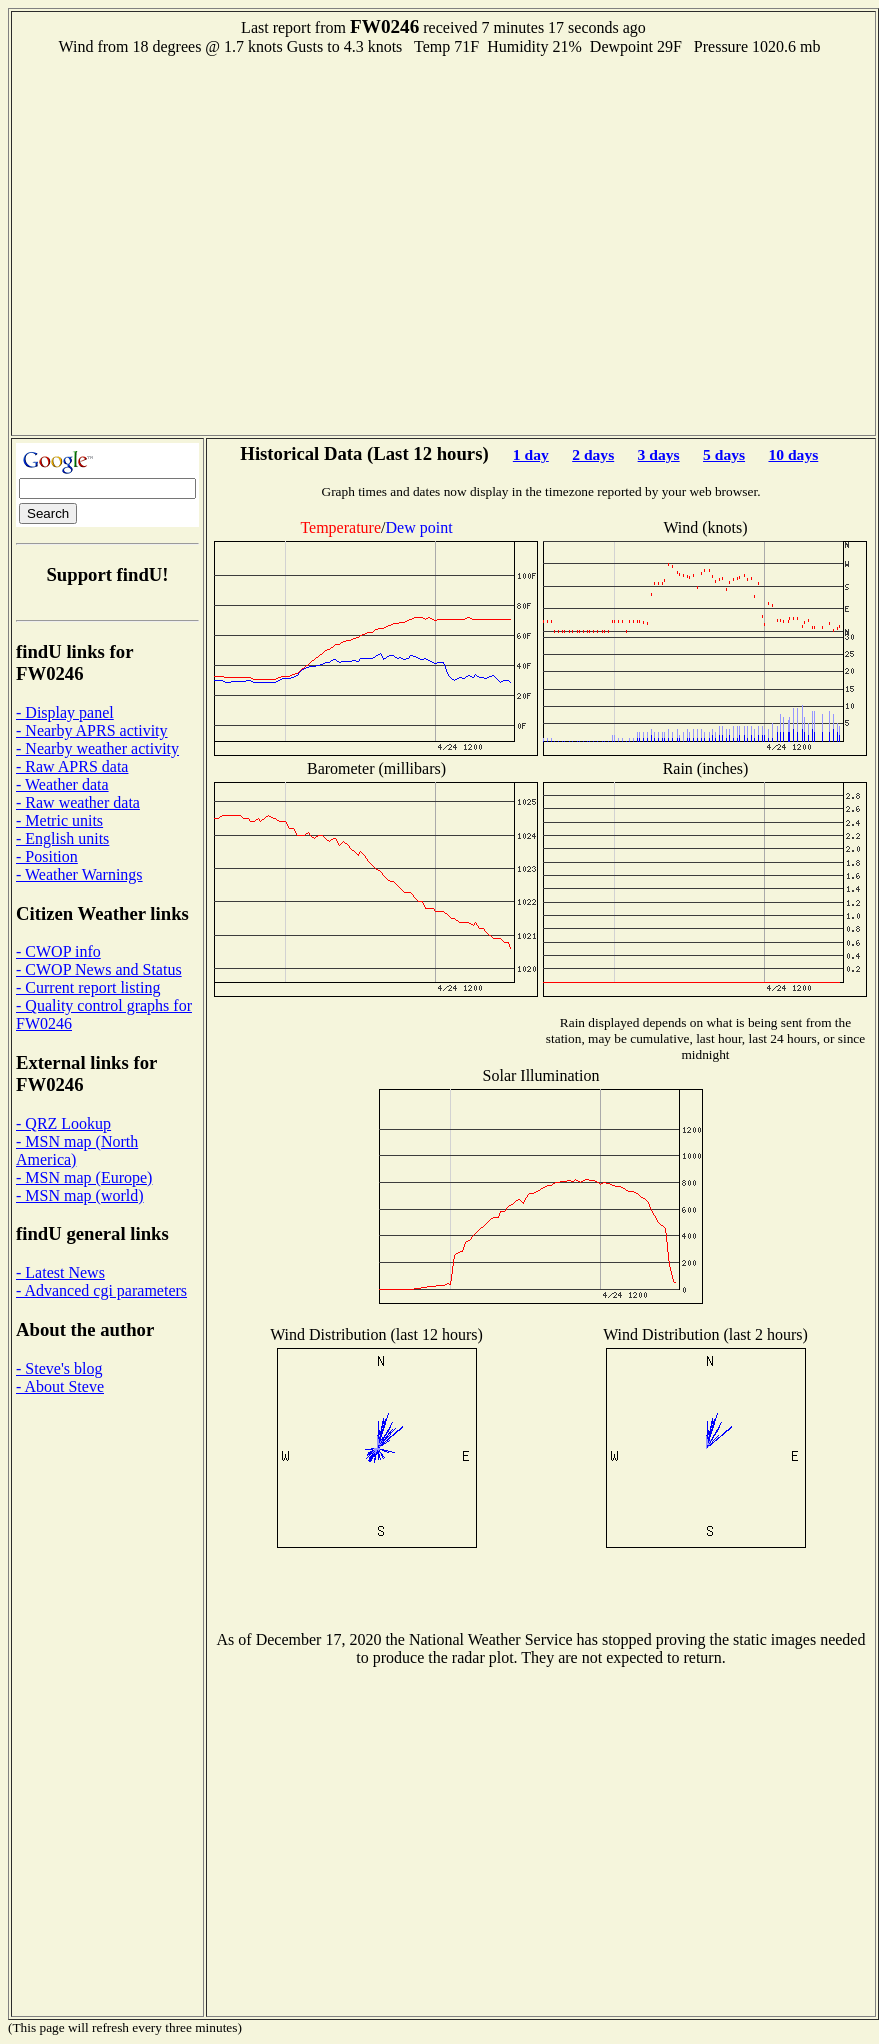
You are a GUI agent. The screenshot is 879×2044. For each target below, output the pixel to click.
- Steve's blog (59, 1368)
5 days (724, 454)
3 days (659, 454)
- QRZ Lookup (63, 1123)
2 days (593, 454)
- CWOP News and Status (99, 969)
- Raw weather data (78, 802)
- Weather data (62, 784)
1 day (531, 454)
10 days (793, 454)
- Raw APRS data (72, 766)
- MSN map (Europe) (84, 1177)
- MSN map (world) (80, 1195)
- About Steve (60, 1386)
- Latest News (60, 1272)
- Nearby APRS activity (92, 730)
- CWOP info (58, 951)
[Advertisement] (187, 243)
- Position (47, 856)
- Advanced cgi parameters (101, 1290)
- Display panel (65, 712)
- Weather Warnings (79, 874)
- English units (62, 838)
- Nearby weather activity (97, 748)
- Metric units (59, 820)
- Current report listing (88, 987)
